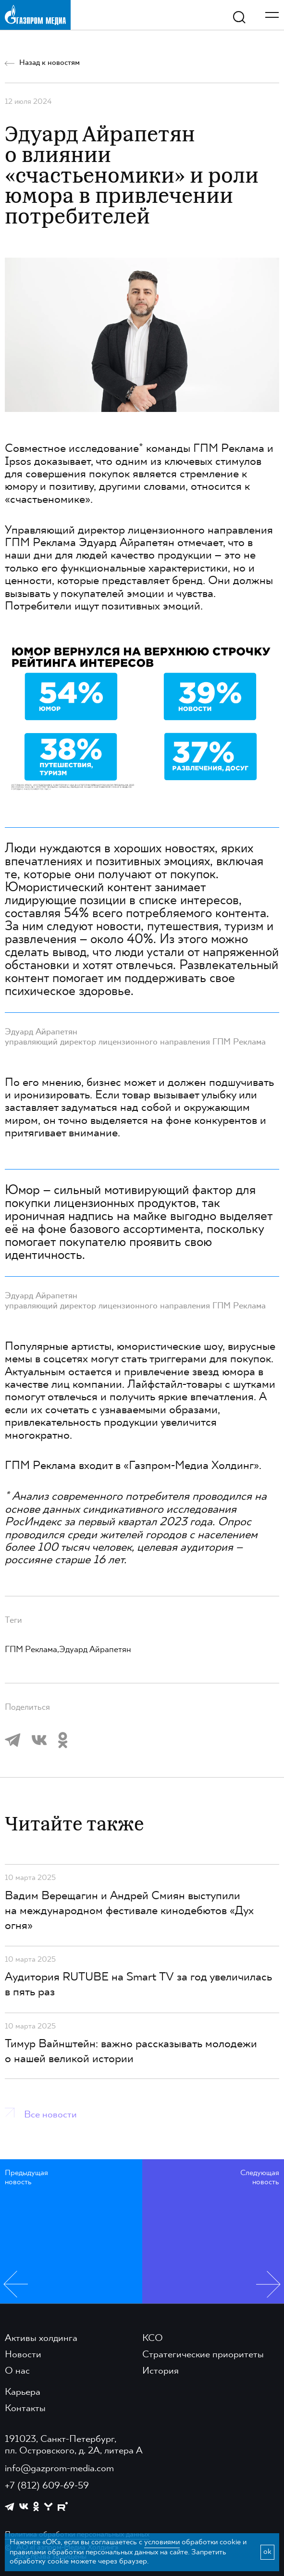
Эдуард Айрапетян (95, 1649)
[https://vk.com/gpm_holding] (23, 2506)
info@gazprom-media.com (59, 2469)
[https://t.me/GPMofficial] (9, 2506)
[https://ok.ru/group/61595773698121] (36, 2506)
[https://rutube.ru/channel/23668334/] (63, 2506)
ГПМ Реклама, (32, 1649)
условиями (162, 2542)
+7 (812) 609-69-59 (47, 2486)
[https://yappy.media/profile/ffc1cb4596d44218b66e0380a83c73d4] (48, 2506)
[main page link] (35, 14)
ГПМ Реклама (228, 449)
